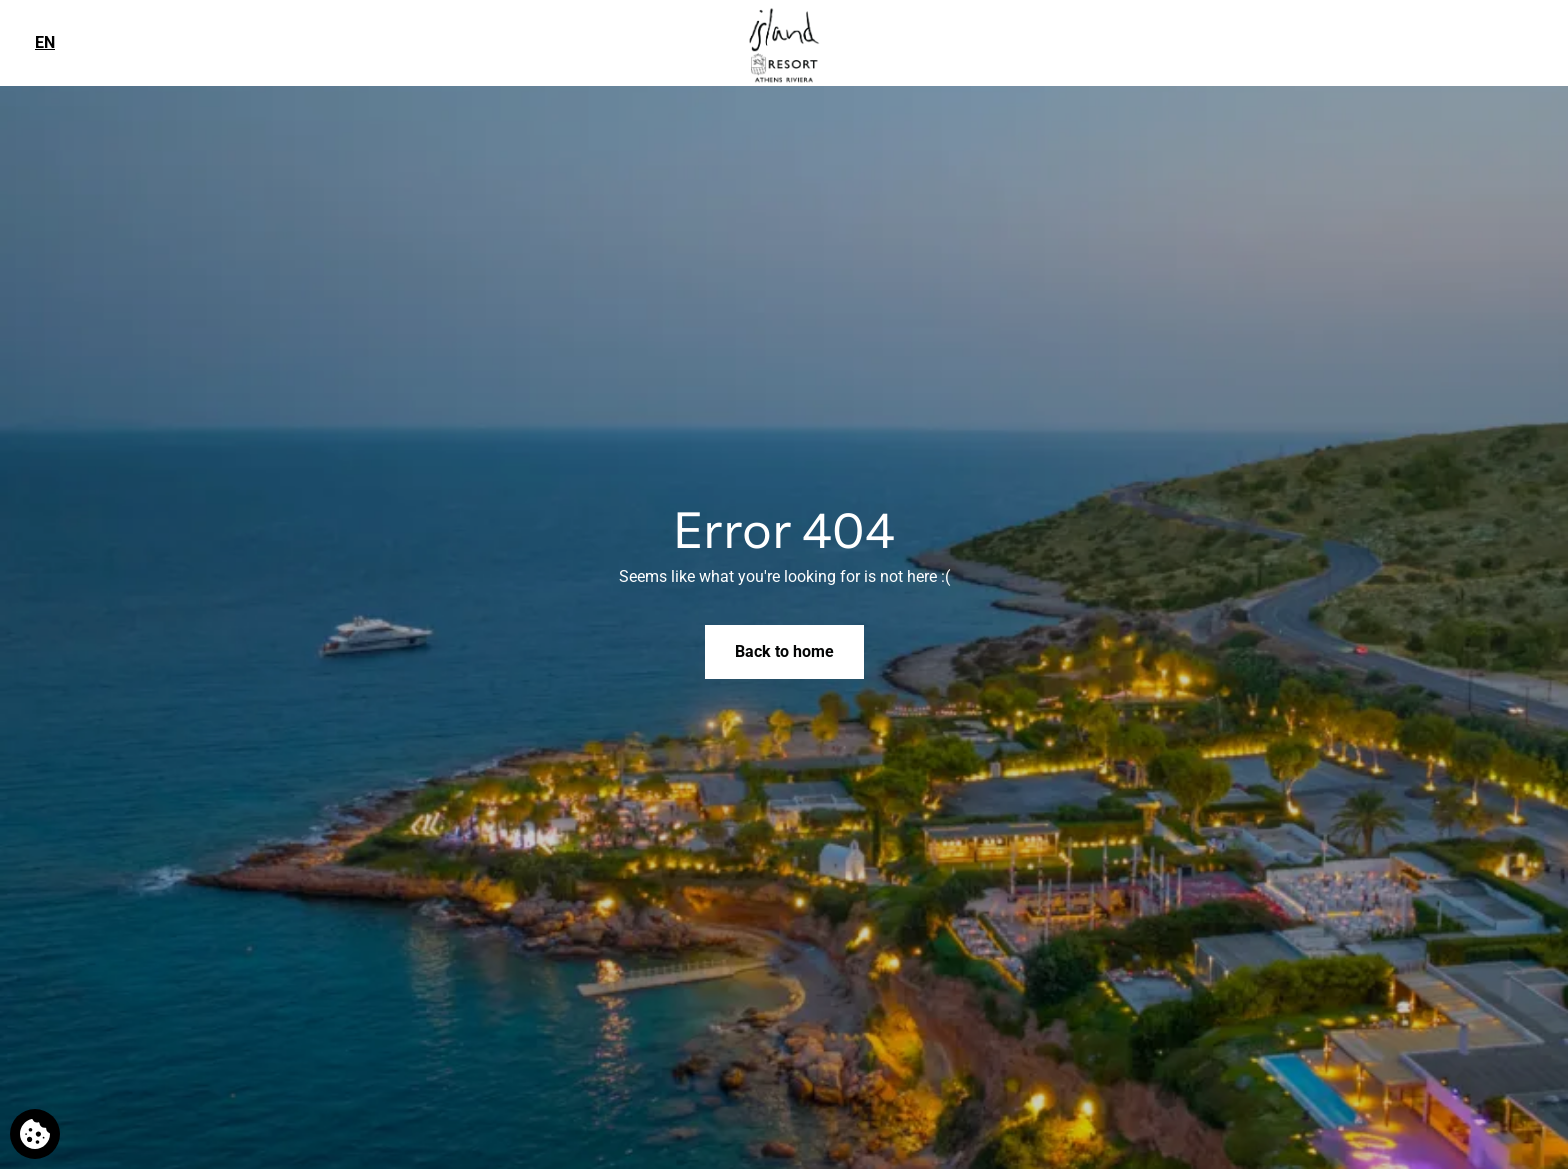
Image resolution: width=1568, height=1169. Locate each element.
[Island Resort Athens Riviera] (784, 43)
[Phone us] (1539, 41)
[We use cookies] (35, 1134)
